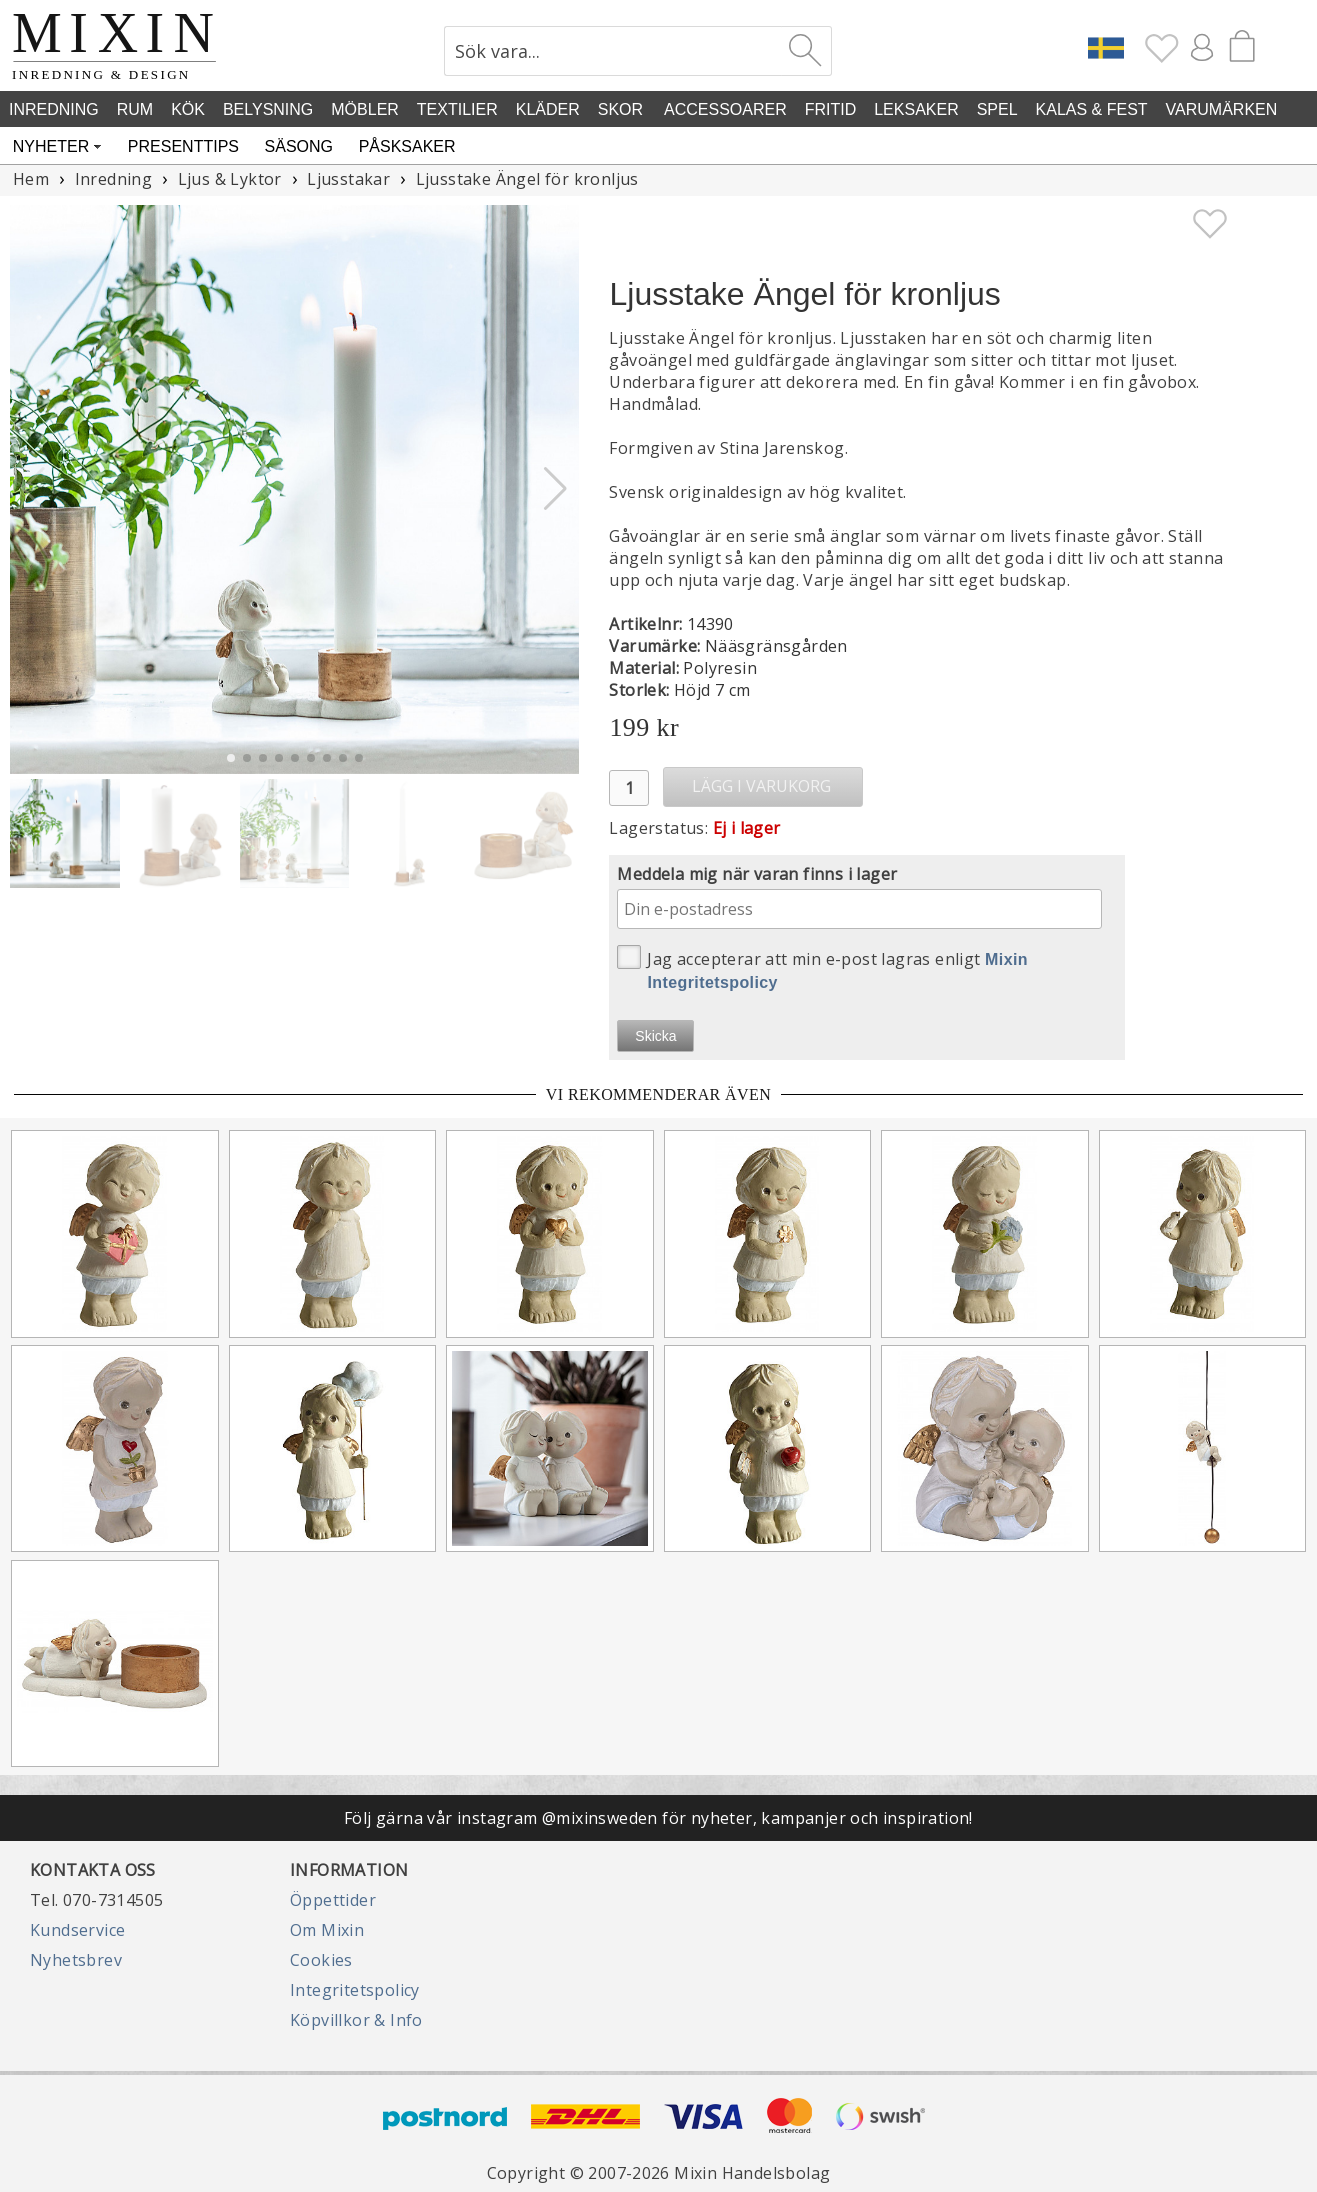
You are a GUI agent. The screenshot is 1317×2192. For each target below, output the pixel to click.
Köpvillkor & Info (356, 2020)
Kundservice (77, 1930)
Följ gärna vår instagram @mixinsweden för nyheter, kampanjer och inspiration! (658, 1818)
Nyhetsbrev (76, 1960)
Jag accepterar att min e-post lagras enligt (822, 968)
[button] (555, 489)
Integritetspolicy (355, 1990)
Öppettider (333, 1900)
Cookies (321, 1960)
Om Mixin (327, 1930)
